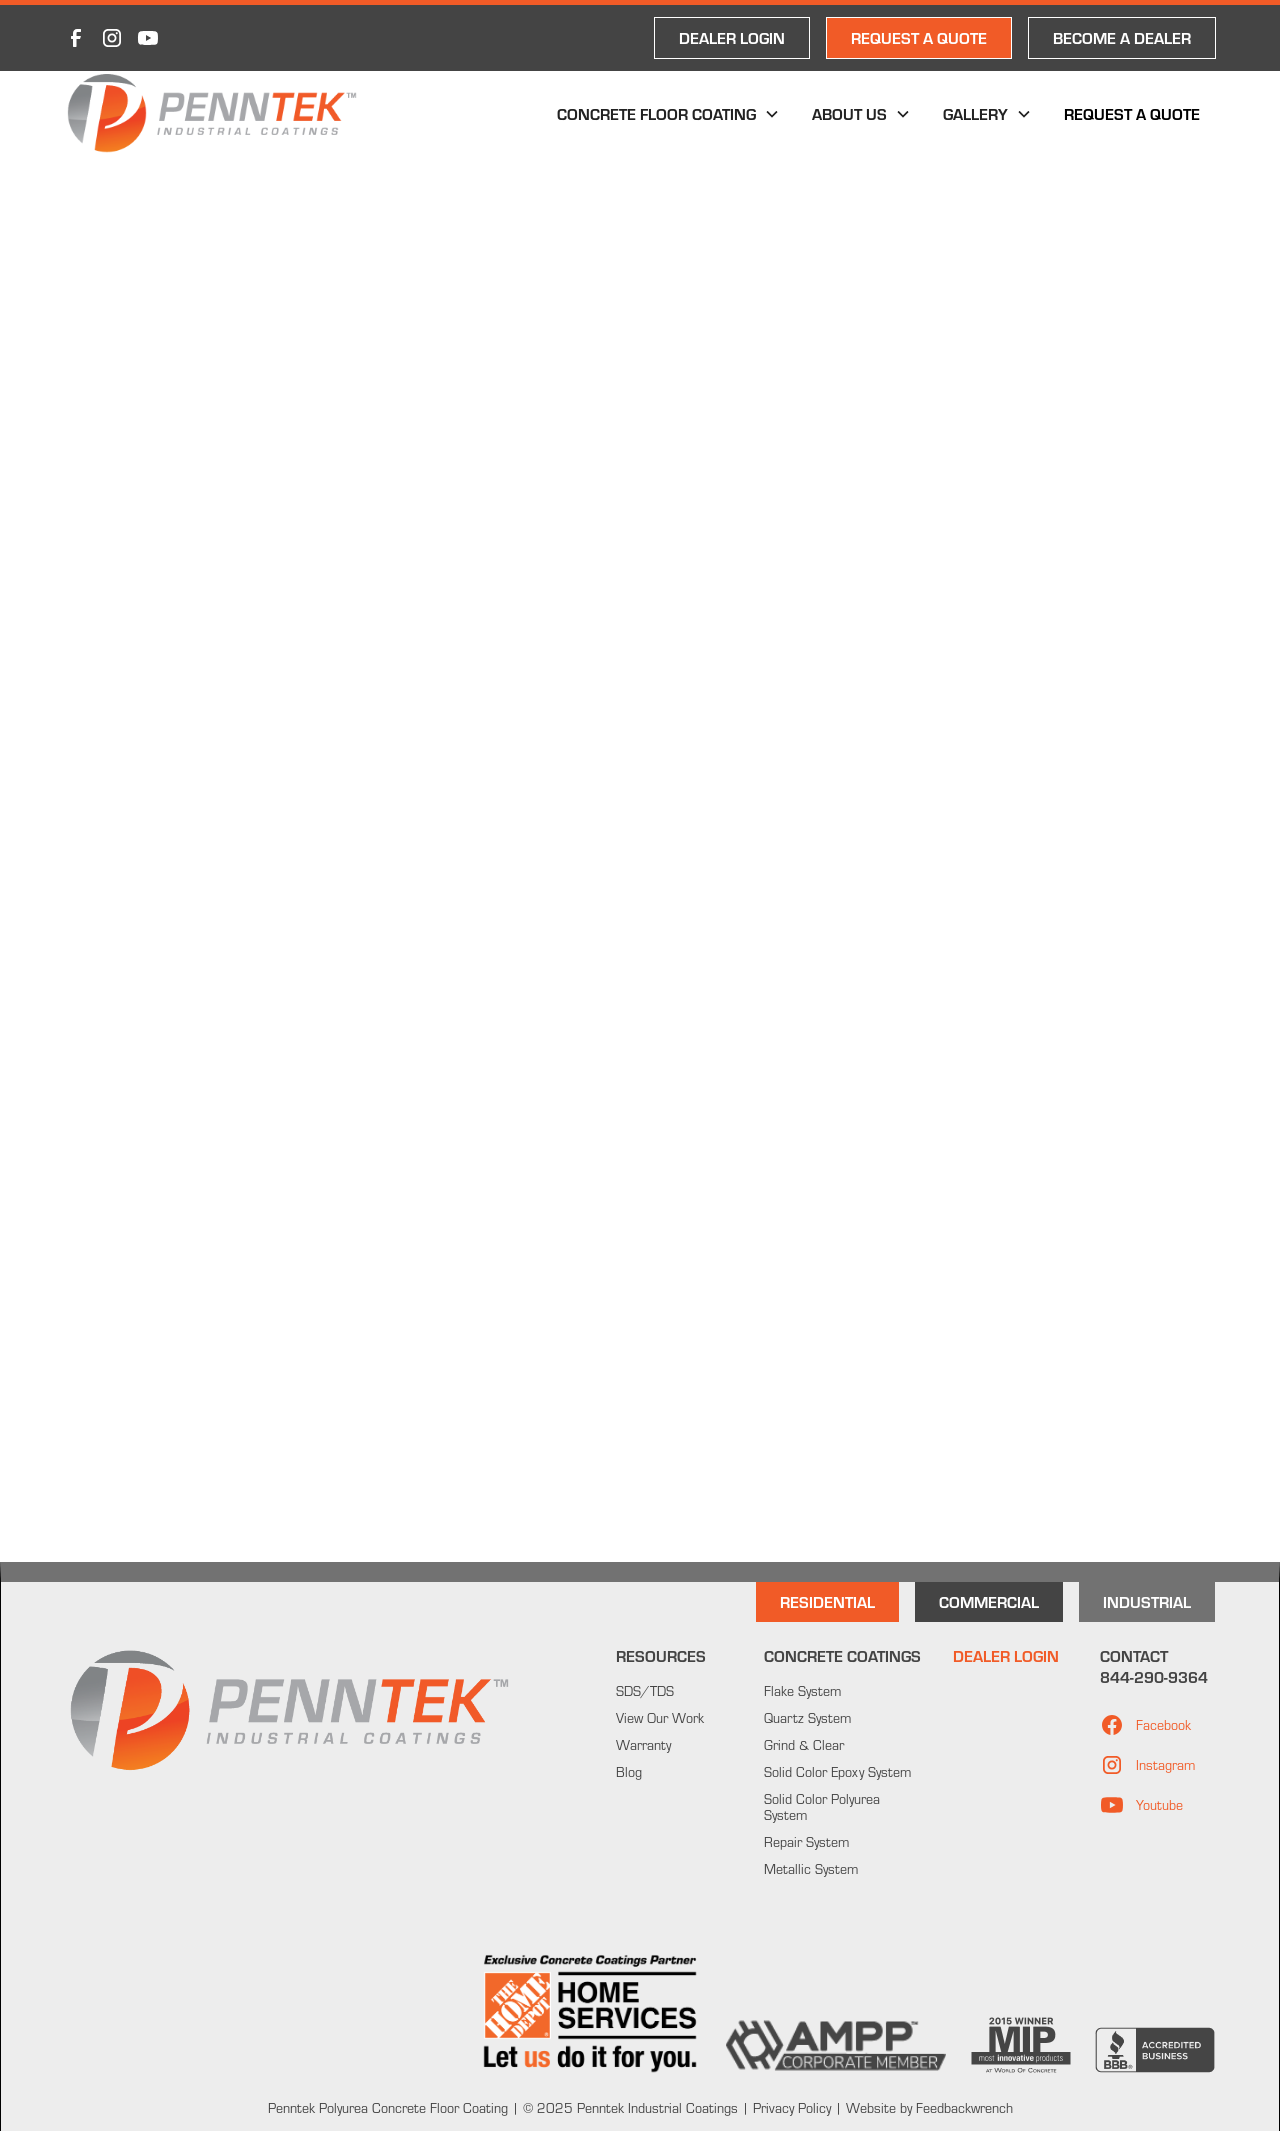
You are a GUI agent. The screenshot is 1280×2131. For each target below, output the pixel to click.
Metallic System (811, 1869)
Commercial (989, 1601)
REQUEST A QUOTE (919, 37)
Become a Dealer (1122, 37)
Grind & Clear (804, 1745)
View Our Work (660, 1718)
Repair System (806, 1842)
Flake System (802, 1691)
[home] (212, 113)
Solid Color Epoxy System (837, 1772)
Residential (827, 1601)
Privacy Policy (790, 2108)
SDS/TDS (645, 1691)
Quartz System (807, 1718)
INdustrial (1147, 1601)
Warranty (643, 1745)
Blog (629, 1772)
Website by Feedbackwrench (929, 2108)
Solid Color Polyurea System (822, 1807)
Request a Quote (1132, 113)
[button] (668, 114)
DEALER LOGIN (732, 37)
